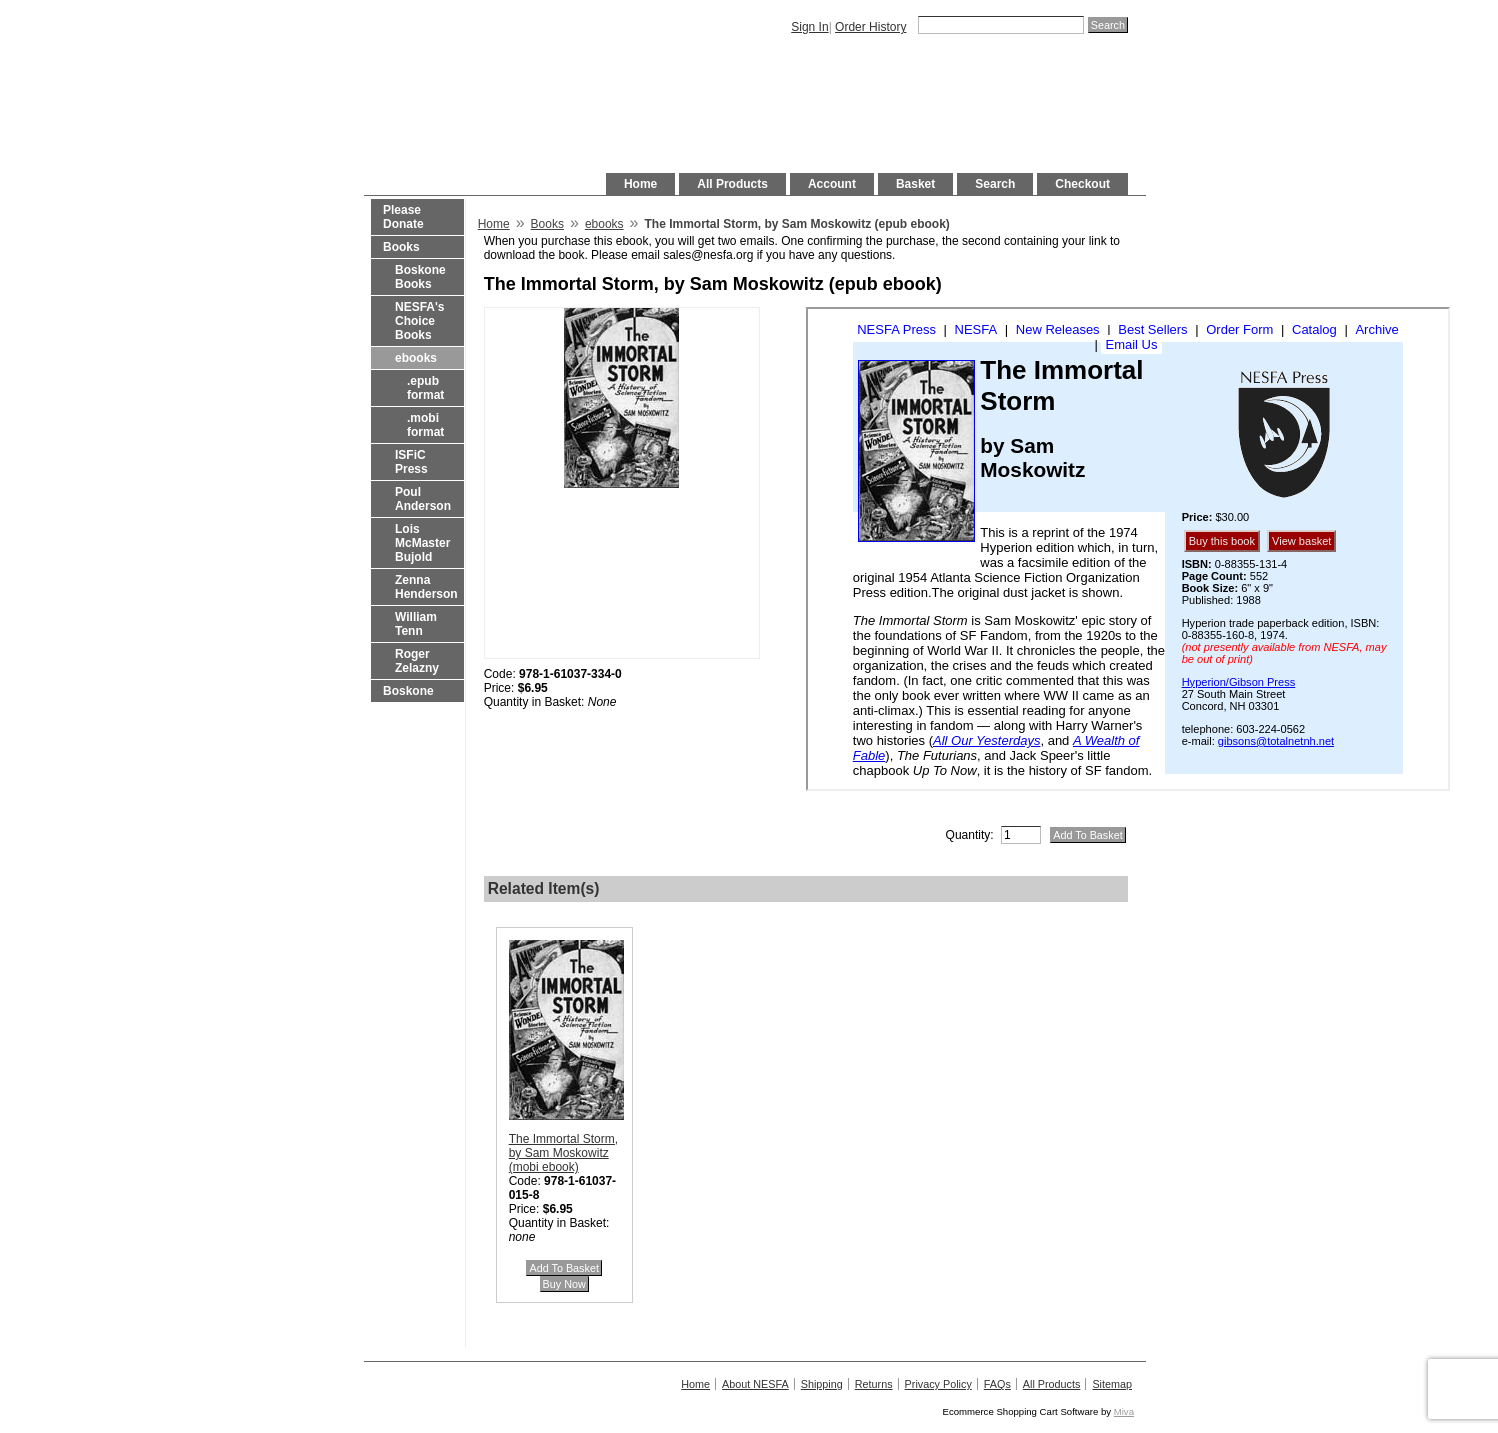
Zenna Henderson (426, 587)
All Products (732, 184)
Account (832, 184)
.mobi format (425, 425)
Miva (1124, 1411)
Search (995, 184)
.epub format (425, 388)
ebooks (416, 358)
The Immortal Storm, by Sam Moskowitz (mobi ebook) (563, 1153)
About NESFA (755, 1384)
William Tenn (416, 624)
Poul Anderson (423, 499)
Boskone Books (420, 277)
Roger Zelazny (417, 661)
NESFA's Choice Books (420, 321)
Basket (915, 184)
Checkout (1082, 184)
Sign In (809, 27)
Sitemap (1112, 1384)
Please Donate (403, 217)
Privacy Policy (938, 1384)
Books (401, 247)
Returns (874, 1384)
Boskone (408, 691)
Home (640, 184)
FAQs (997, 1384)
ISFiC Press (411, 462)
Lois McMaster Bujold (422, 543)
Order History (870, 27)
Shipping (822, 1384)
